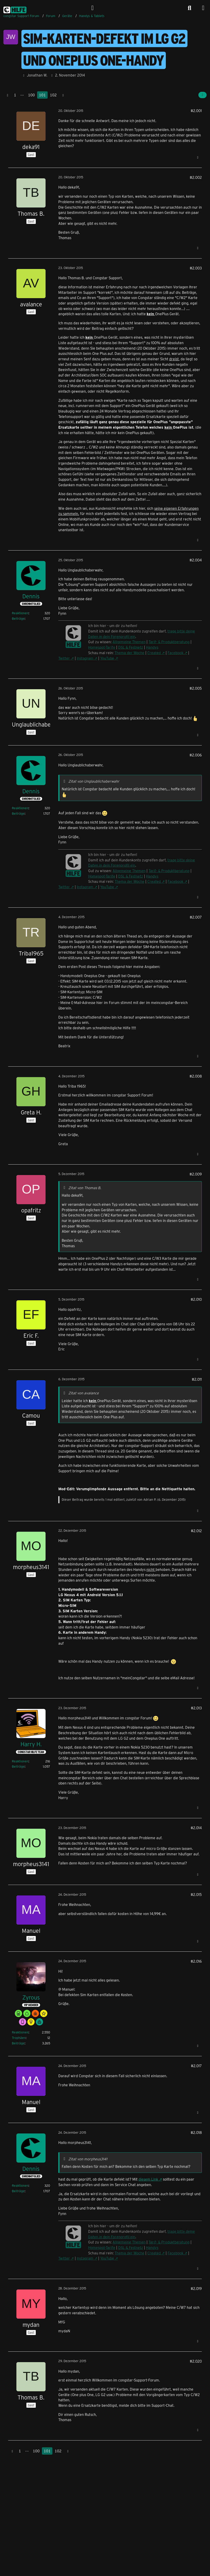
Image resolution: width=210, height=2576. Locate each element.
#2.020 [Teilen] (196, 2361)
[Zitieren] (198, 157)
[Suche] (189, 8)
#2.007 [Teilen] (196, 917)
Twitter (64, 658)
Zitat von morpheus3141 (87, 2158)
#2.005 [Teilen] (196, 688)
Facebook (175, 652)
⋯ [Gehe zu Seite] (22, 94)
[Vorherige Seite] (7, 95)
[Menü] (203, 8)
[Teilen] (202, 95)
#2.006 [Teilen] (196, 755)
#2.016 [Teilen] (196, 1961)
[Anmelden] (92, 8)
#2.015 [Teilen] (196, 1894)
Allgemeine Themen (129, 641)
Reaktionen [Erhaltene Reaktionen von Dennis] (20, 613)
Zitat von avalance (83, 1392)
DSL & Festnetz (130, 647)
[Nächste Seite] (63, 95)
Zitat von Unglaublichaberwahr (93, 781)
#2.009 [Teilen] (196, 1174)
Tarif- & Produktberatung (169, 641)
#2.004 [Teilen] (196, 560)
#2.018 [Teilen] (196, 2132)
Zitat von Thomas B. (84, 1187)
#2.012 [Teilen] (196, 1530)
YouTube (107, 658)
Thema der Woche (129, 652)
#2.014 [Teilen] (196, 1827)
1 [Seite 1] (15, 94)
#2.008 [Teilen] (196, 1076)
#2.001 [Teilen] (196, 110)
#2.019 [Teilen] (196, 2288)
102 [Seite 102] (53, 94)
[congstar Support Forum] (14, 9)
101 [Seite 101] (42, 94)
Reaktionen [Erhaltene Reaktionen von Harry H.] (20, 1761)
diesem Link (148, 2179)
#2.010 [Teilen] (196, 1299)
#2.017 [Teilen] (196, 2065)
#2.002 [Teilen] (196, 177)
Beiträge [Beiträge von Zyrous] (18, 2043)
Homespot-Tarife (101, 647)
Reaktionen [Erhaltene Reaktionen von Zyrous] (20, 2032)
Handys (152, 647)
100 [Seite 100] (31, 94)
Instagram (85, 658)
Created (154, 652)
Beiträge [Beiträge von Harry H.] (18, 1766)
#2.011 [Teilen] (197, 1379)
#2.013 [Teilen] (196, 1707)
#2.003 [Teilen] (196, 268)
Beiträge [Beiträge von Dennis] (18, 618)
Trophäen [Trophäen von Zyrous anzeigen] (19, 2038)
